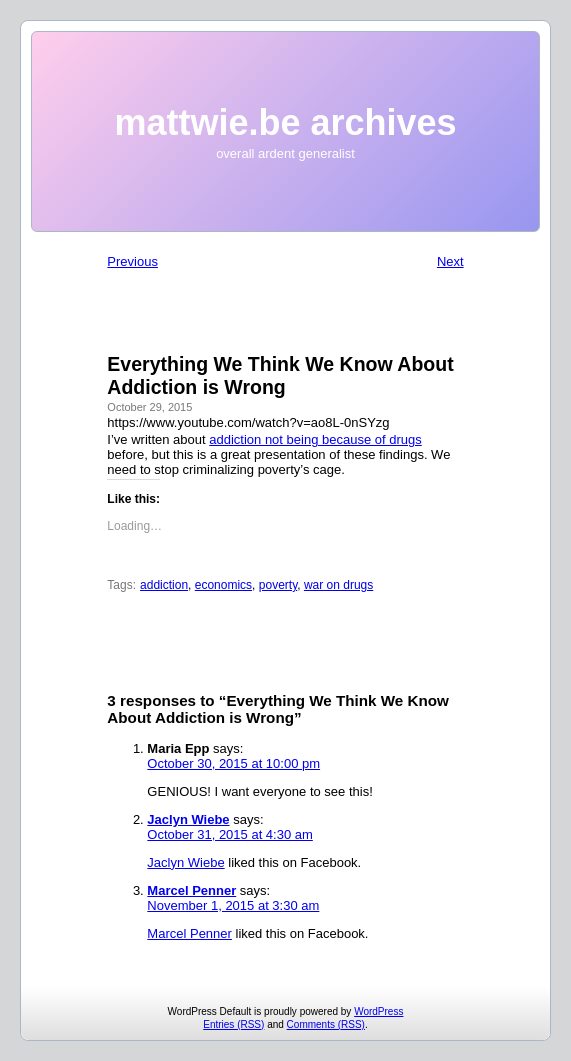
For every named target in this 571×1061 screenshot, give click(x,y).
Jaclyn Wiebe (188, 819)
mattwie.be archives (285, 122)
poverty (278, 585)
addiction (164, 585)
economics (223, 585)
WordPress (378, 1011)
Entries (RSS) (233, 1024)
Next (450, 261)
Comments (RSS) (326, 1024)
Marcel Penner (191, 890)
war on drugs (338, 585)
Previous (132, 261)
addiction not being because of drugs (315, 439)
